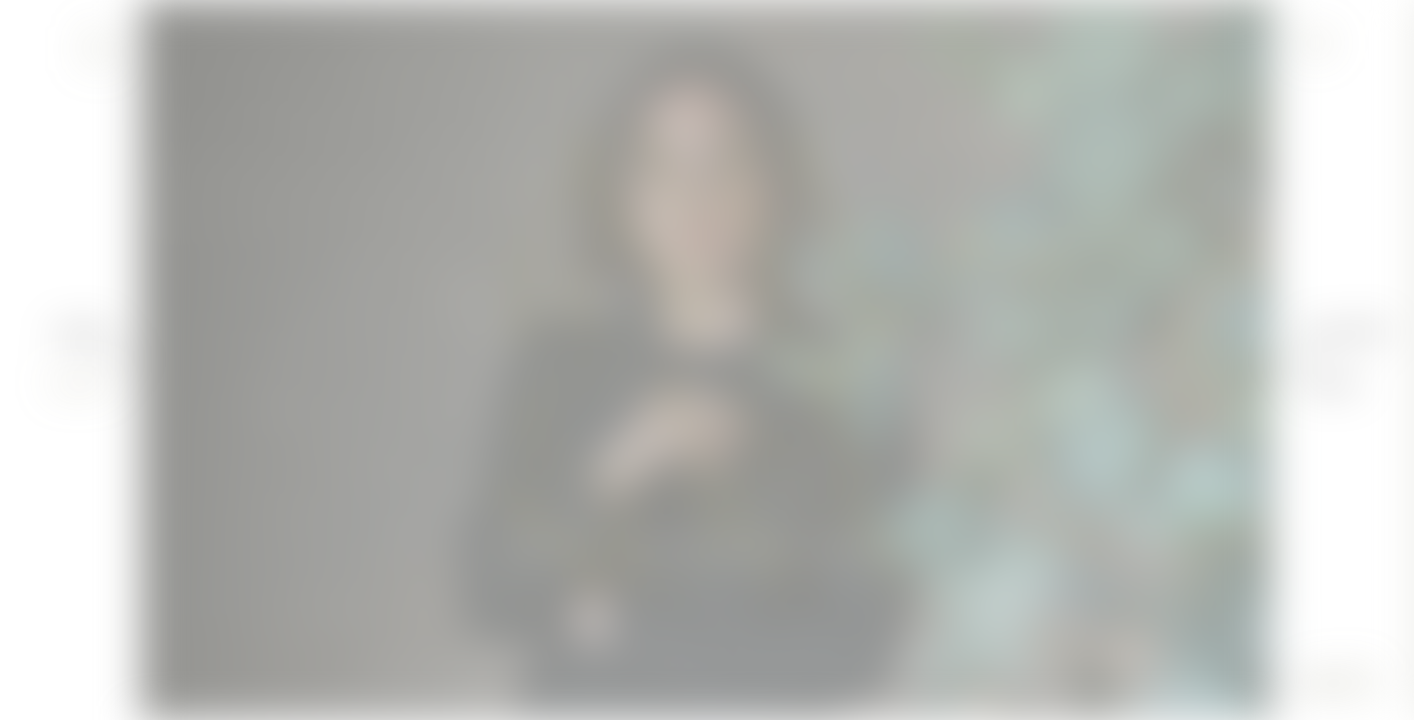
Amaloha (83, 334)
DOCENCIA (754, 582)
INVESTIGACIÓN (859, 582)
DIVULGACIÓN (548, 582)
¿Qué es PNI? (1345, 334)
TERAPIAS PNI (657, 582)
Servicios (1331, 385)
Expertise (81, 385)
